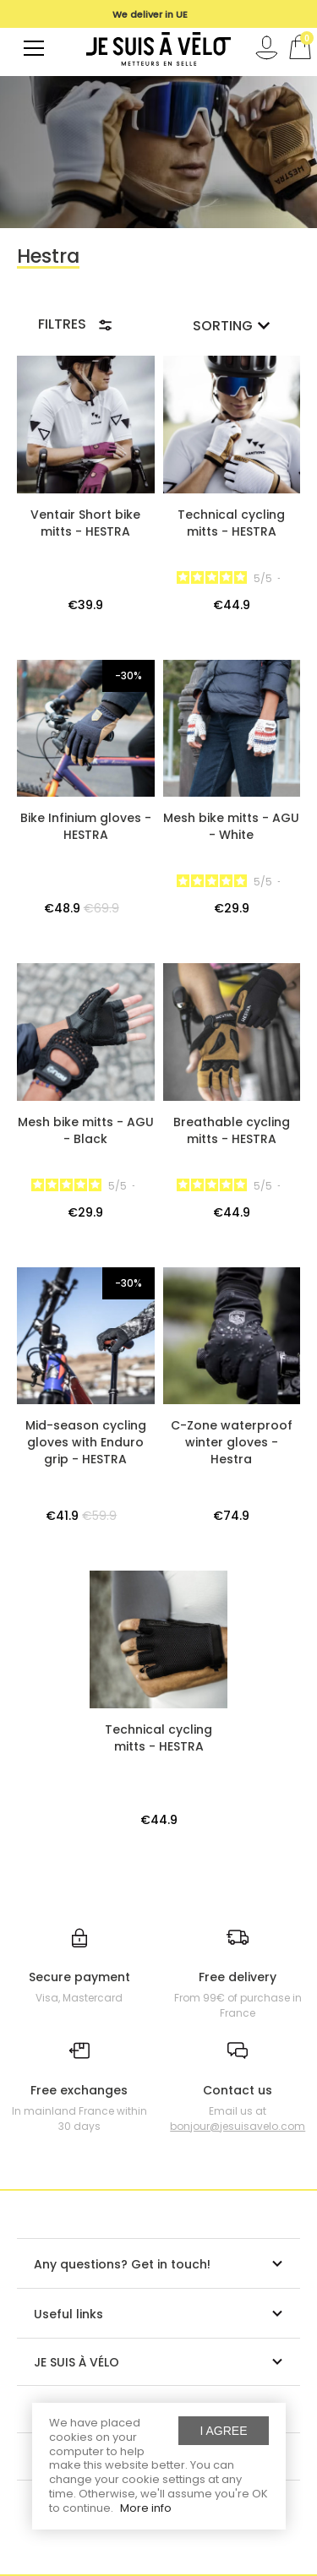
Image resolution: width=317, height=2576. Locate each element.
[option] (150, 14)
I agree (223, 2430)
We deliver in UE (150, 14)
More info (146, 2508)
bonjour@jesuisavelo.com (237, 2126)
